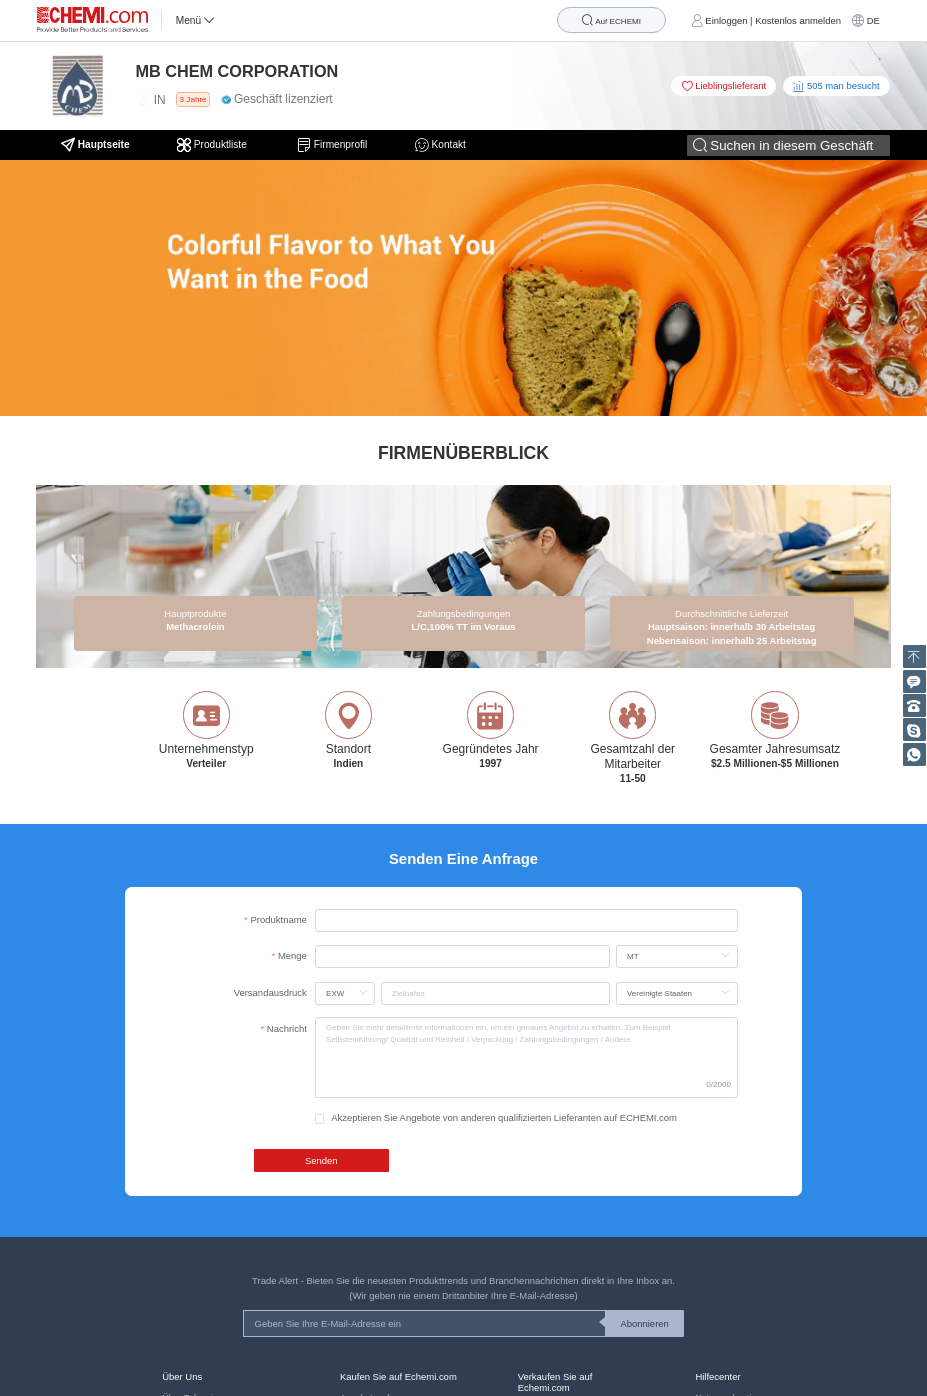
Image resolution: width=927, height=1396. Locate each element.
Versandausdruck (270, 992)
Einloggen (726, 20)
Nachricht (287, 1028)
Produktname (279, 919)
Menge (292, 955)
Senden (321, 1160)
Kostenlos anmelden (798, 20)
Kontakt (440, 145)
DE (873, 20)
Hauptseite (95, 145)
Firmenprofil (332, 145)
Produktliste (213, 145)
